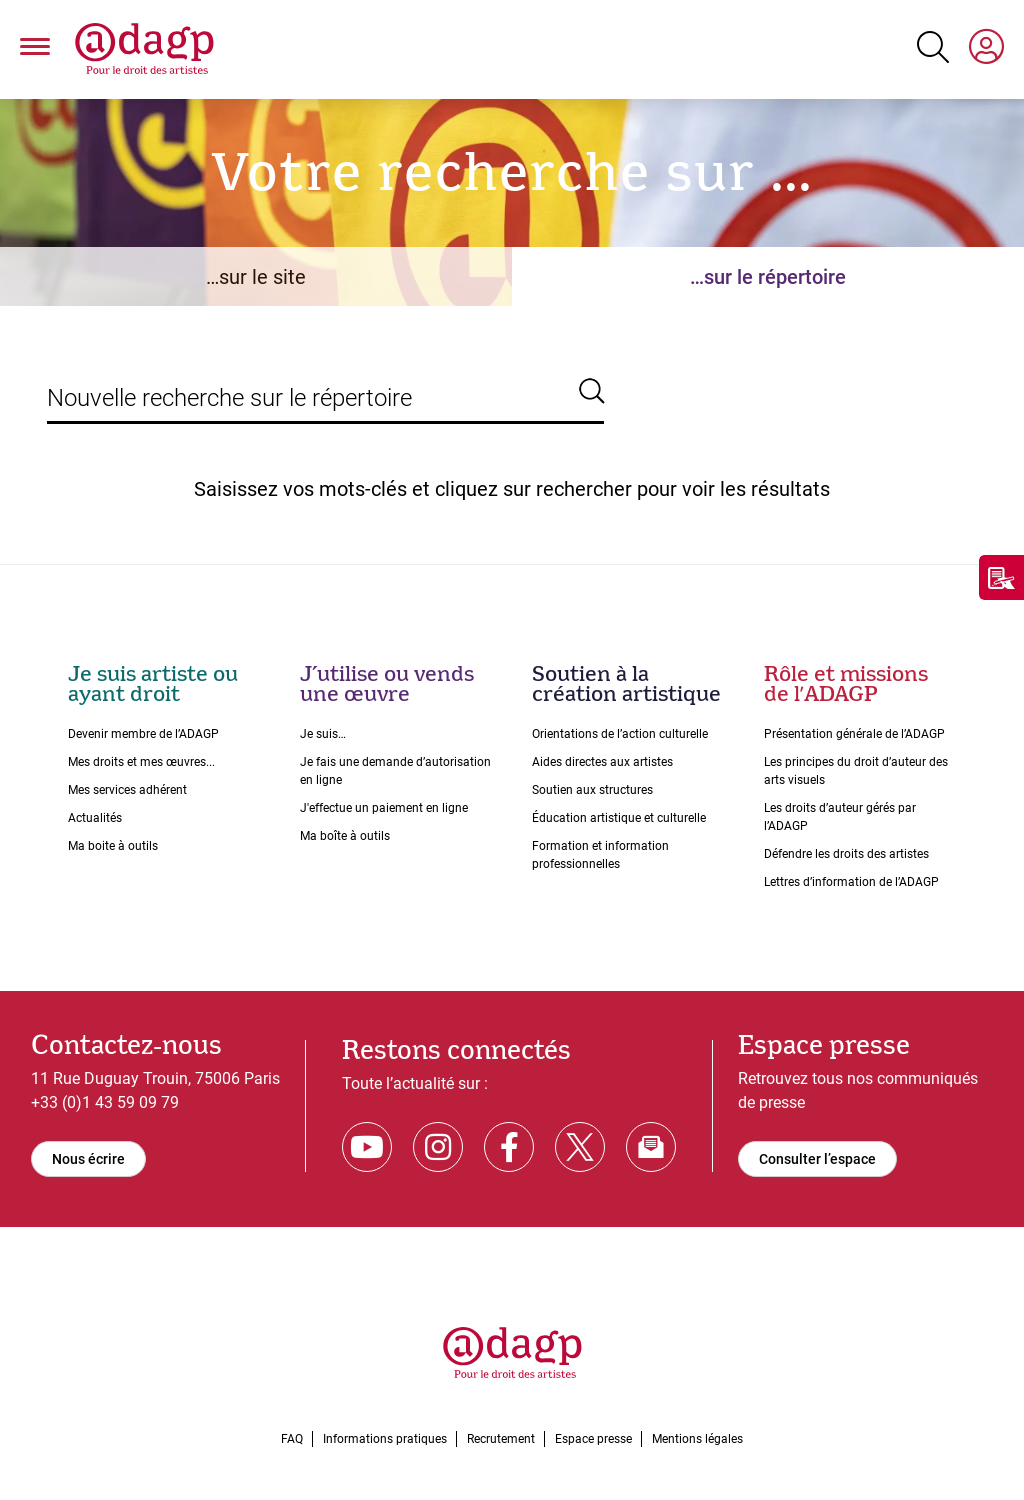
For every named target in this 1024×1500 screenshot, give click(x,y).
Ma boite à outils (113, 846)
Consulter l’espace (817, 1159)
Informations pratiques (385, 1439)
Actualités (95, 818)
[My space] (986, 50)
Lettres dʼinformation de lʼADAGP (851, 882)
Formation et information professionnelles (600, 855)
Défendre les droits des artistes (846, 854)
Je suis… (323, 734)
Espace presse (593, 1439)
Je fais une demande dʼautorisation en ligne (395, 771)
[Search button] (933, 47)
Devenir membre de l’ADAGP (143, 734)
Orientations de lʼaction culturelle (620, 734)
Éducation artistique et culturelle (619, 818)
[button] (35, 50)
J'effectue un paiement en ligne (384, 808)
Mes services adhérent (127, 790)
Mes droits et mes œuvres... (141, 762)
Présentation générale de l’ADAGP (854, 734)
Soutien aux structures (592, 790)
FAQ (292, 1439)
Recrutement (501, 1439)
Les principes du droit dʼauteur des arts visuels (856, 771)
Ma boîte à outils (345, 836)
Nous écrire (88, 1159)
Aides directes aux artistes (602, 762)
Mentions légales (697, 1439)
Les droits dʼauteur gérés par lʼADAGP (840, 817)
